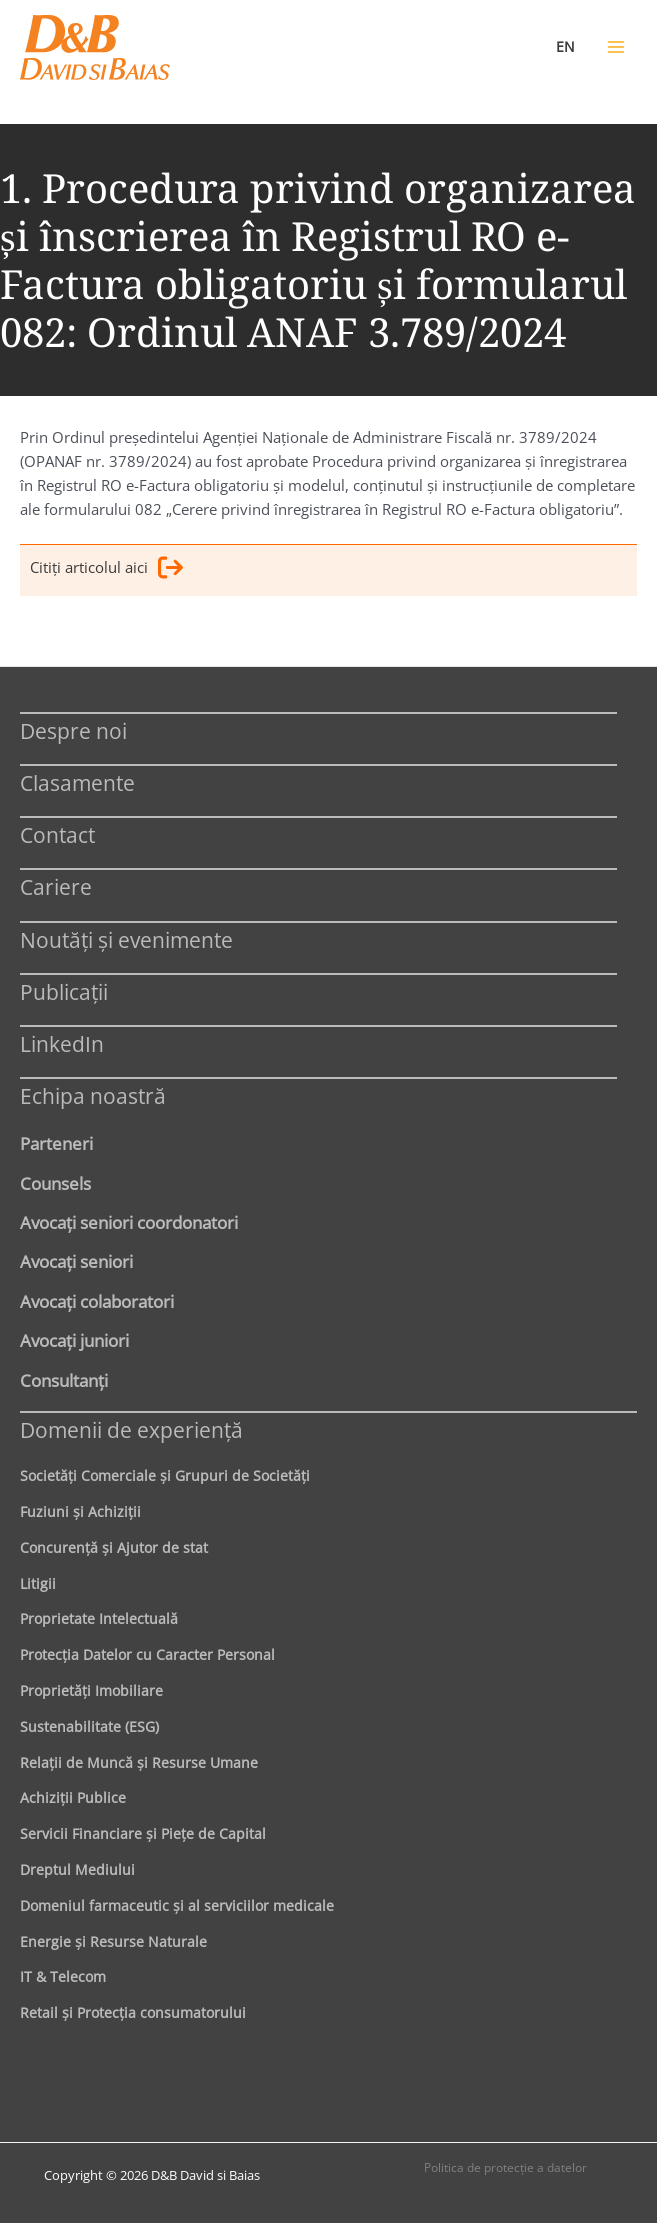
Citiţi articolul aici (106, 570)
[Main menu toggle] (616, 47)
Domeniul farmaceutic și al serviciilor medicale (177, 1905)
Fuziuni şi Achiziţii (80, 1511)
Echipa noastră (93, 1095)
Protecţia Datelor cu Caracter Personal (147, 1654)
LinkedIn (62, 1043)
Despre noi (73, 730)
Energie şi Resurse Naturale (113, 1941)
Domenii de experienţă (131, 1429)
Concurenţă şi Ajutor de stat (114, 1547)
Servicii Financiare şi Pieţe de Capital (143, 1833)
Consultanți (64, 1380)
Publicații (64, 991)
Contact (57, 834)
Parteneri (56, 1143)
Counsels (55, 1183)
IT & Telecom (63, 1976)
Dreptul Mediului (77, 1869)
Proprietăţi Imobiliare (91, 1690)
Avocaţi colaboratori (97, 1301)
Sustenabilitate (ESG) (89, 1726)
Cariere (56, 886)
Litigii (38, 1583)
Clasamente (77, 782)
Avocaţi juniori (74, 1340)
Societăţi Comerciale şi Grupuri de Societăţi (165, 1475)
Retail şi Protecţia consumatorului (133, 2012)
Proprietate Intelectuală (99, 1618)
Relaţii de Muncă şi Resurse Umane (139, 1762)
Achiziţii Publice (73, 1797)
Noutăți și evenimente (126, 939)
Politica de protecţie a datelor (505, 2167)
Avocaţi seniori (76, 1261)
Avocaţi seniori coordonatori (129, 1222)
